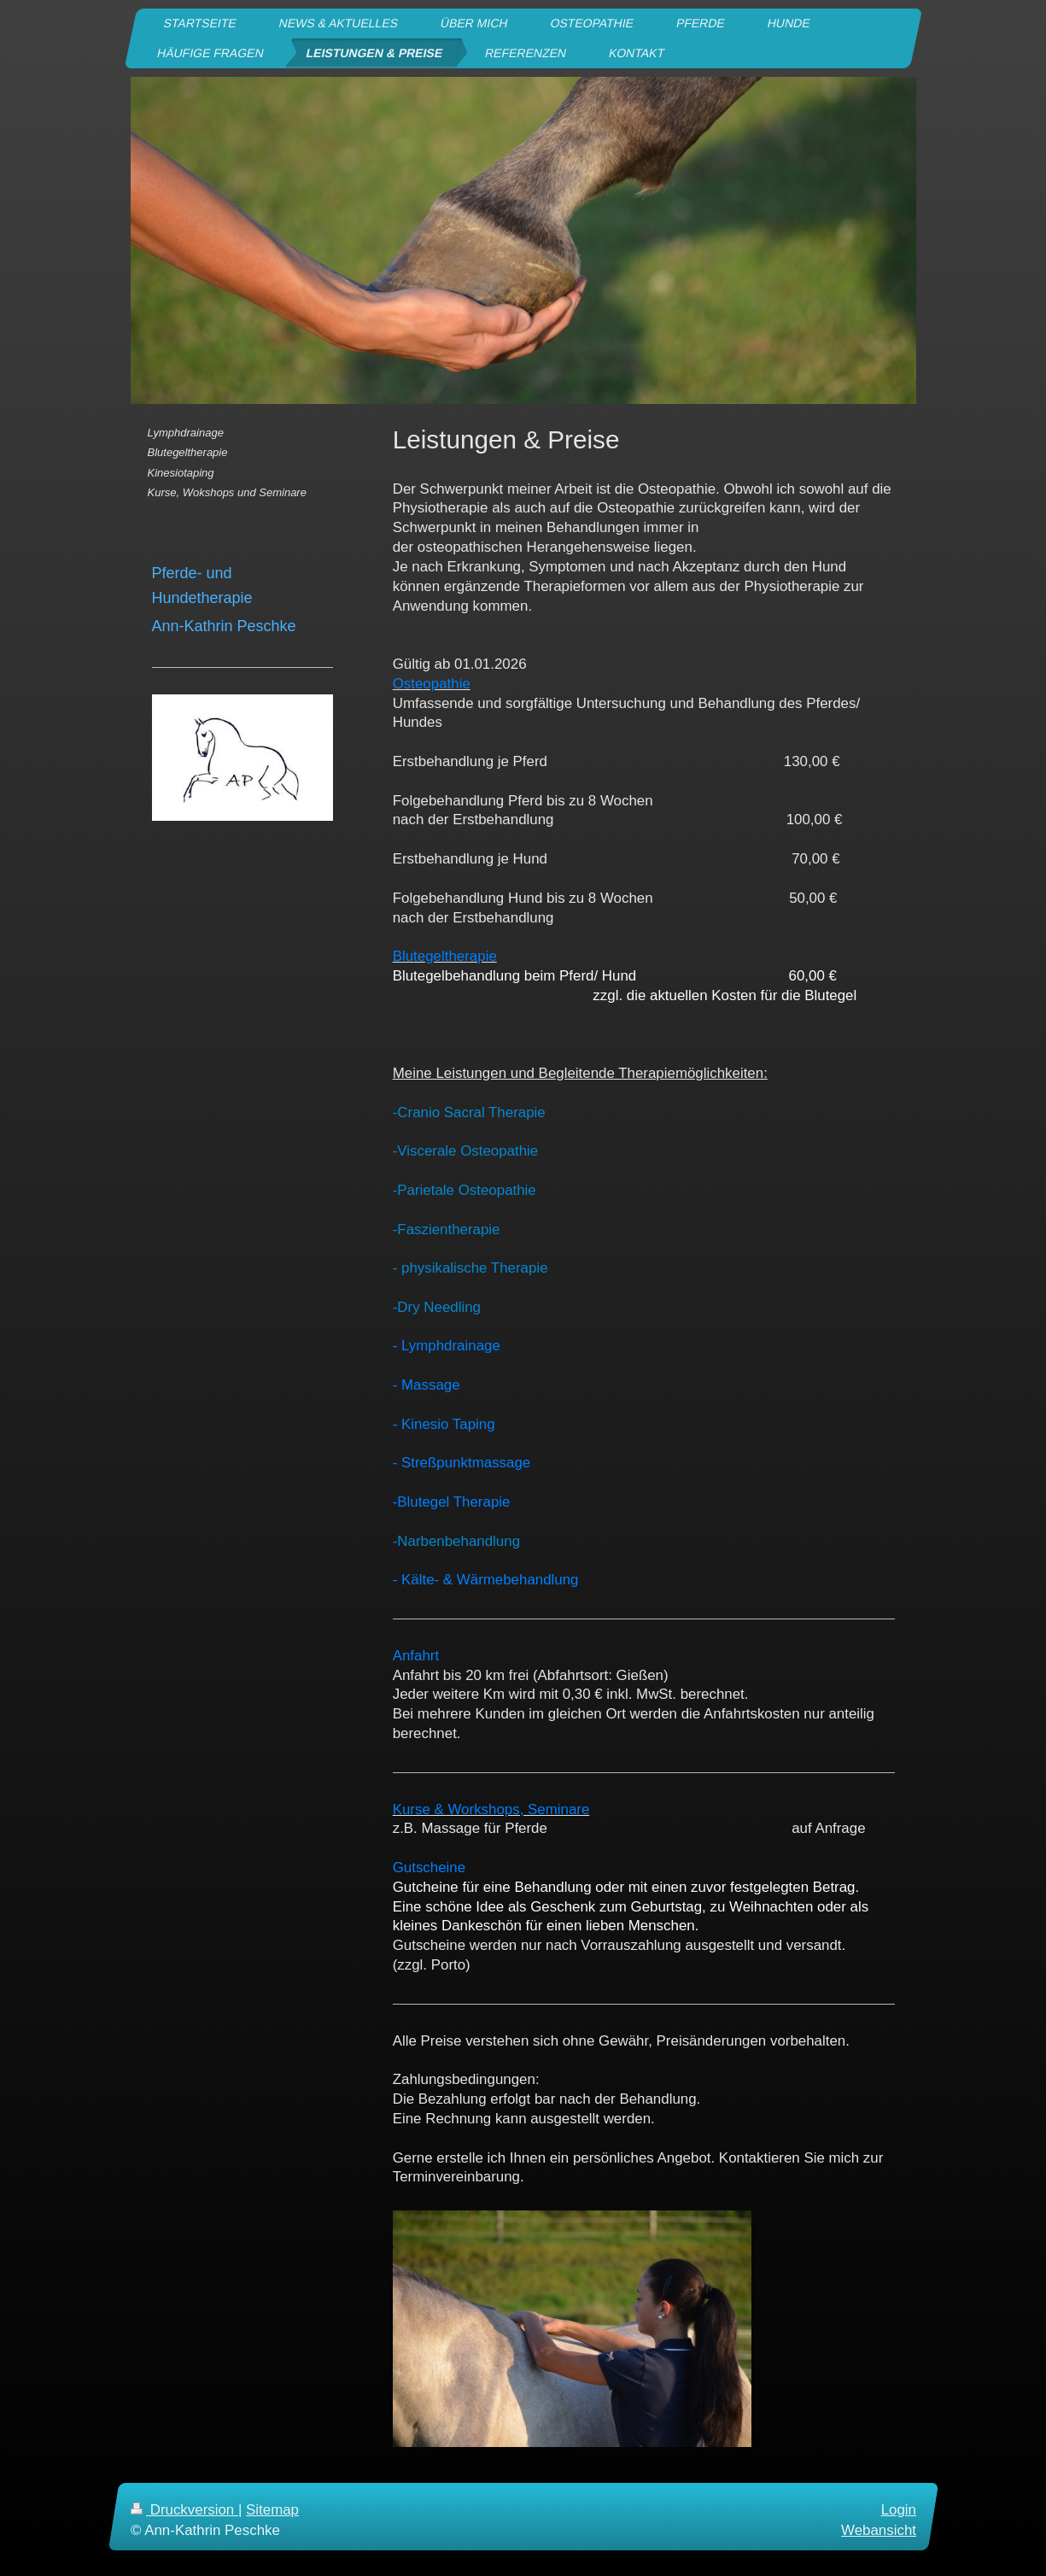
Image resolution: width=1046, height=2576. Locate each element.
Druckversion (184, 2510)
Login (897, 2510)
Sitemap (272, 2510)
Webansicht (878, 2530)
